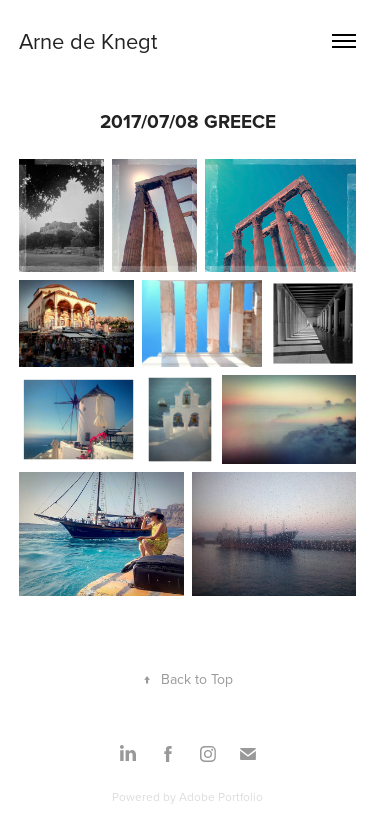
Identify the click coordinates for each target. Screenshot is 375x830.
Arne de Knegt (88, 40)
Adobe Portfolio (221, 796)
